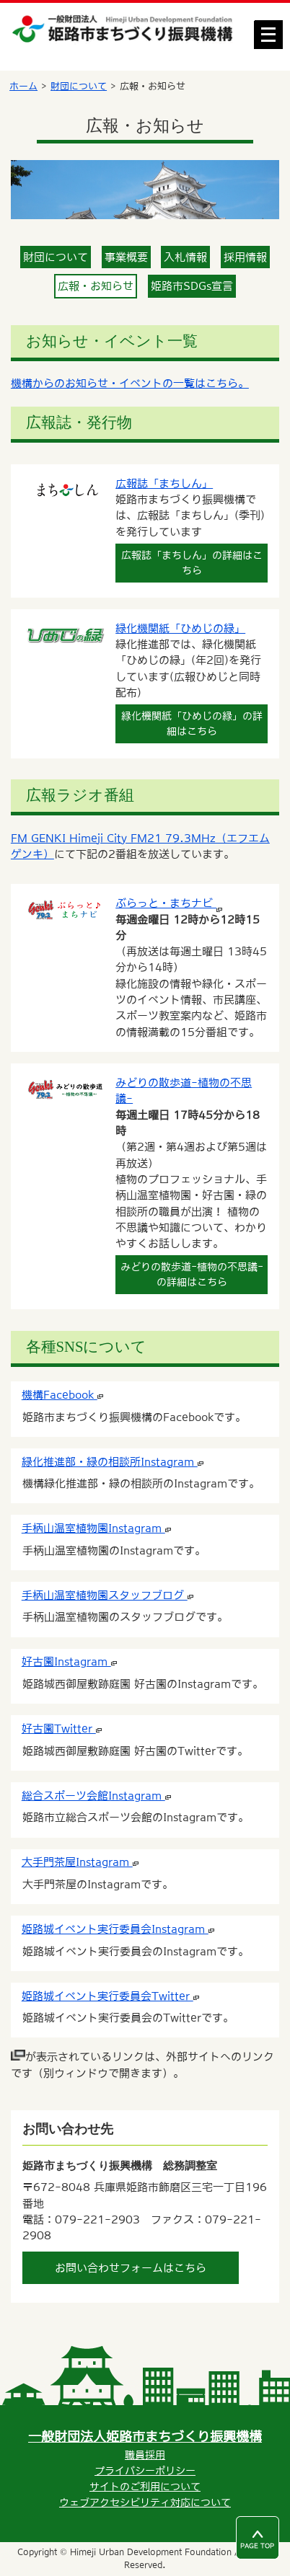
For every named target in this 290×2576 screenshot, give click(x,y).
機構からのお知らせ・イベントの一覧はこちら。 (130, 383)
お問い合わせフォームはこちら (130, 2267)
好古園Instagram (69, 1661)
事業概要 (126, 257)
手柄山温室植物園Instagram (96, 1528)
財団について (78, 86)
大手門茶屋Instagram (80, 1861)
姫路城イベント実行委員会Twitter (110, 1996)
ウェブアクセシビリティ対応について (145, 2502)
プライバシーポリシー (145, 2471)
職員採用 (145, 2455)
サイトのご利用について (145, 2487)
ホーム (23, 86)
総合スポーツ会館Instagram (96, 1795)
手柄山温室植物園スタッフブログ (107, 1595)
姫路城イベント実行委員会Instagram (118, 1929)
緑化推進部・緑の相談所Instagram (112, 1461)
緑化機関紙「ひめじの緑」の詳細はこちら (192, 723)
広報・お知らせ (95, 285)
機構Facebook (62, 1394)
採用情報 (245, 257)
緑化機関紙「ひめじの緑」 (180, 628)
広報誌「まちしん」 (164, 483)
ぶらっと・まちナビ (168, 903)
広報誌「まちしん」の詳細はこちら (192, 562)
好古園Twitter (62, 1728)
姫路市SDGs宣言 (192, 285)
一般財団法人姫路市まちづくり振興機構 (145, 2436)
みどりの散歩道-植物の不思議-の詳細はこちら (191, 1274)
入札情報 (185, 257)
